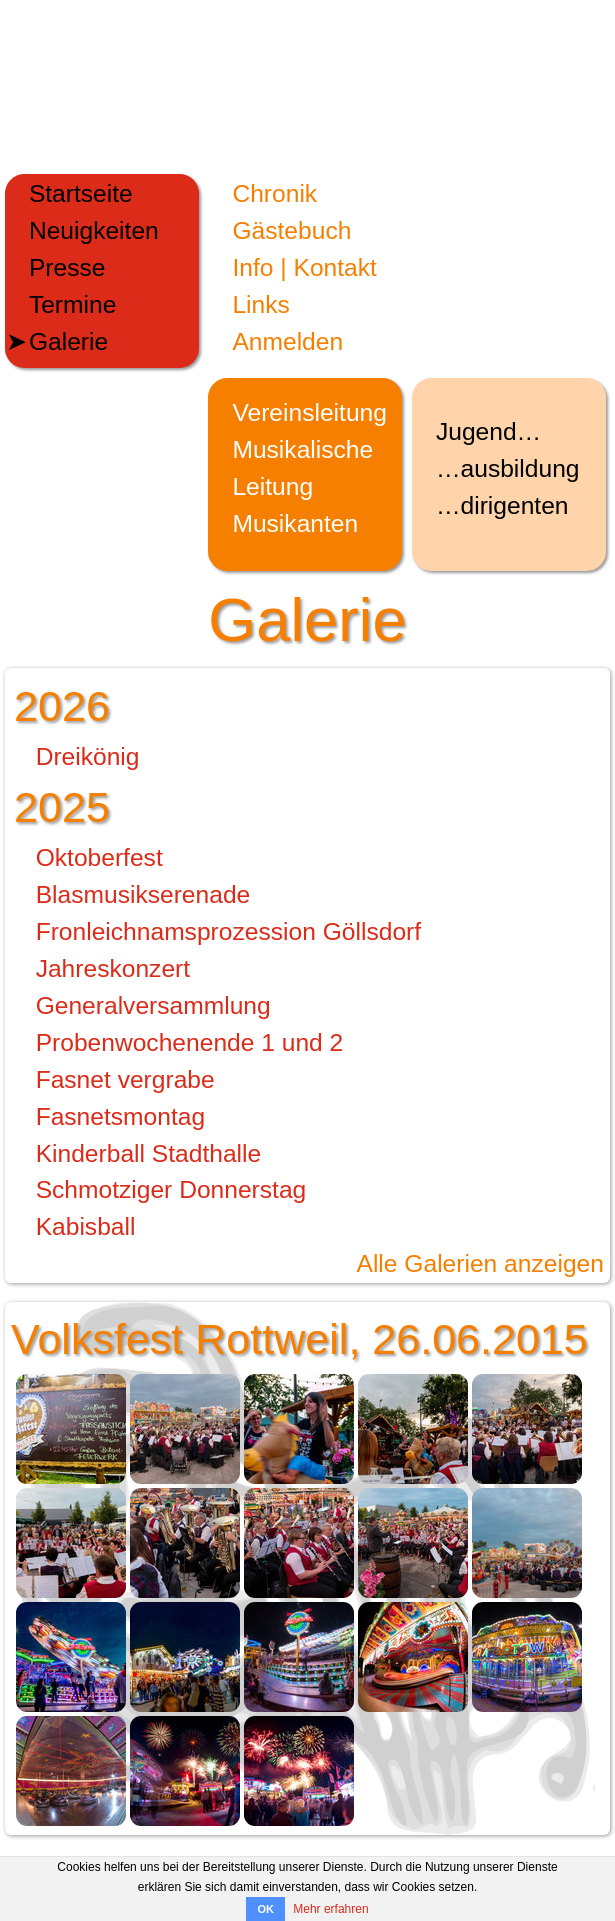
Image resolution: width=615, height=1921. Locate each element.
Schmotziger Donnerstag (171, 1189)
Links (260, 304)
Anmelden (287, 341)
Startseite (81, 193)
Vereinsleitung (309, 412)
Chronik (274, 193)
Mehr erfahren (330, 1909)
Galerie (68, 341)
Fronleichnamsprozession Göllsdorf (228, 931)
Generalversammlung (153, 1005)
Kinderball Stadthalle (149, 1153)
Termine (72, 304)
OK (265, 1909)
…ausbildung (508, 468)
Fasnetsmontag (121, 1116)
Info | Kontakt (304, 267)
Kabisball (86, 1226)
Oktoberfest (99, 857)
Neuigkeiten (94, 230)
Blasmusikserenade (143, 894)
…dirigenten (502, 505)
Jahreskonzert (113, 968)
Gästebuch (291, 230)
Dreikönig (88, 756)
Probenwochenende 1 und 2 (190, 1042)
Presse (67, 267)
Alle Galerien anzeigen (479, 1263)
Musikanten (295, 523)
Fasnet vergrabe (125, 1079)
